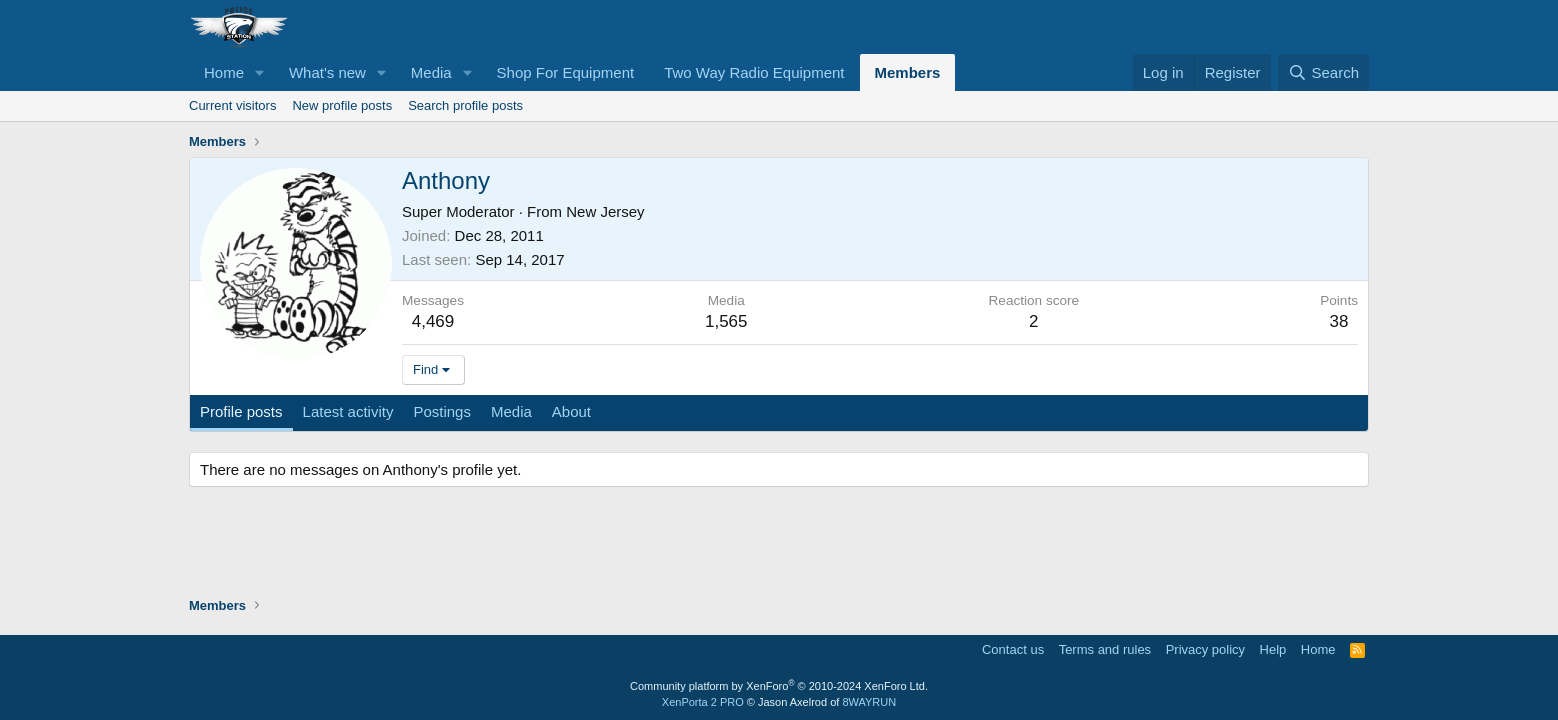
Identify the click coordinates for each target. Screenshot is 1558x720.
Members (908, 72)
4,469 (433, 321)
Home (224, 72)
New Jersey (605, 211)
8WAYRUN (869, 702)
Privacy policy (1205, 649)
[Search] (1323, 72)
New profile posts (342, 105)
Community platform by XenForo (779, 686)
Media (431, 72)
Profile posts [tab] (241, 411)
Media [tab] (511, 411)
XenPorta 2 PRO (703, 702)
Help (1273, 649)
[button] (260, 72)
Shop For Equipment (566, 72)
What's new (327, 72)
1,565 (726, 321)
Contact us (1013, 649)
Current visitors (232, 105)
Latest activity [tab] (348, 411)
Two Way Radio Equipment (754, 72)
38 (1339, 321)
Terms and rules (1105, 649)
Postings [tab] (442, 411)
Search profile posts (465, 105)
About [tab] (571, 411)
